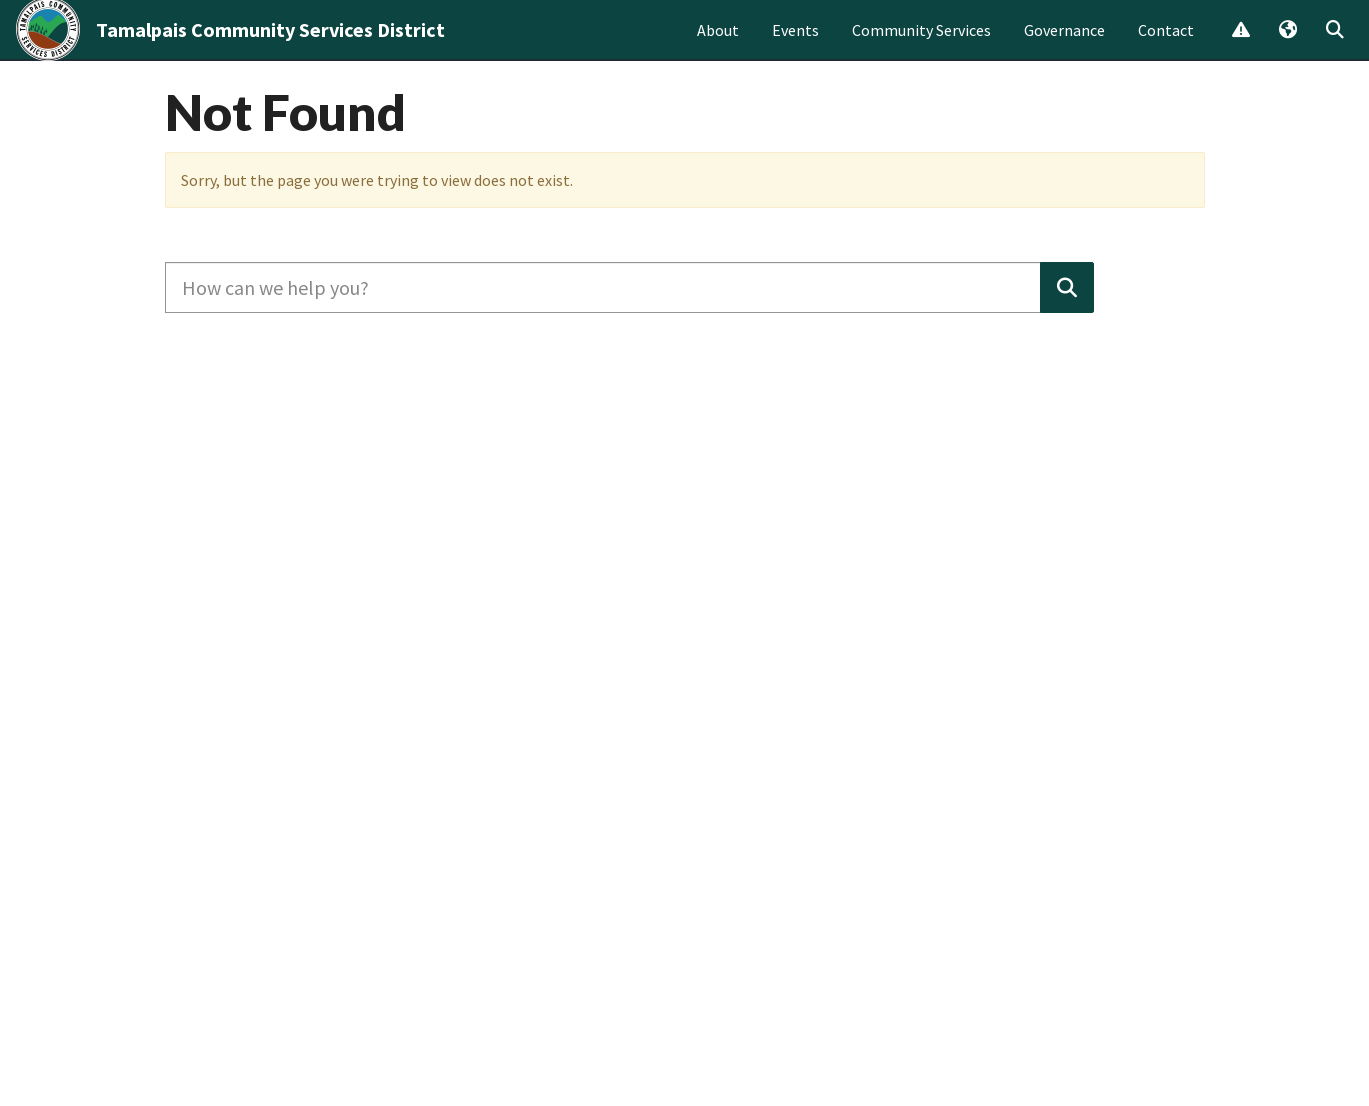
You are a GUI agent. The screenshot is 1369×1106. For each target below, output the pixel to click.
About (718, 46)
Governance (1064, 46)
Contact (1166, 46)
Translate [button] (1287, 47)
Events (795, 46)
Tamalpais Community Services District (270, 45)
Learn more (786, 117)
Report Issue (1240, 47)
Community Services (921, 46)
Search (1334, 47)
